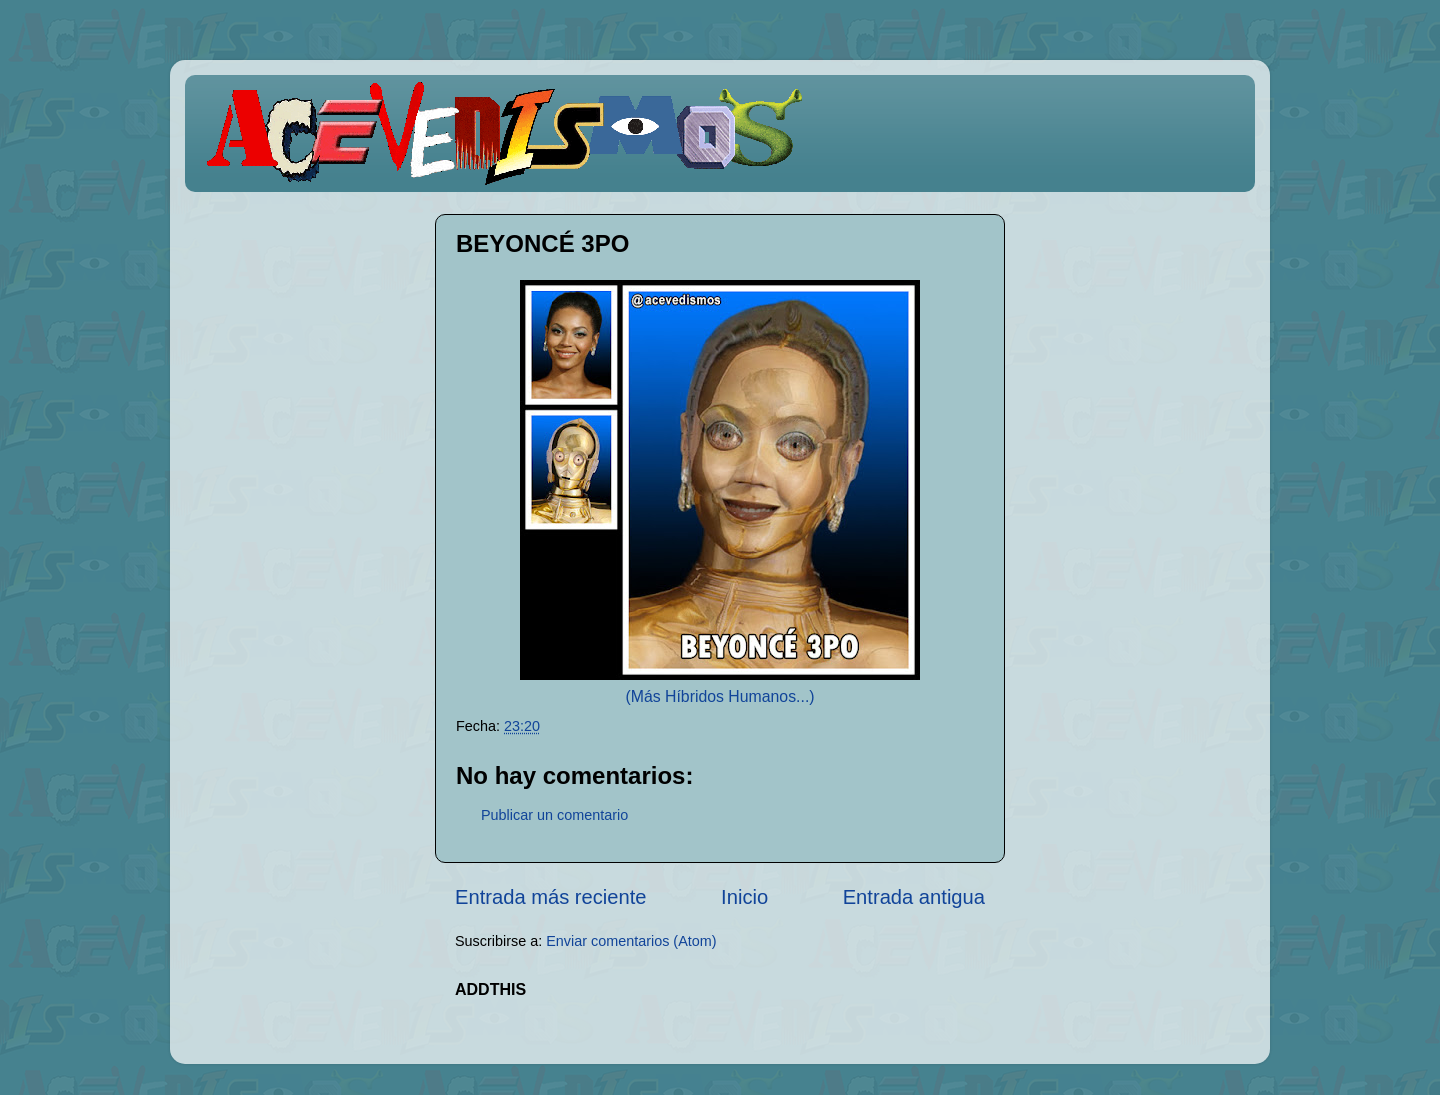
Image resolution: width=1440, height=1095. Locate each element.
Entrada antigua (914, 897)
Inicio (744, 897)
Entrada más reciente (551, 897)
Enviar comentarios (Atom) (631, 941)
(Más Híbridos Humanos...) (719, 696)
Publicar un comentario (554, 815)
